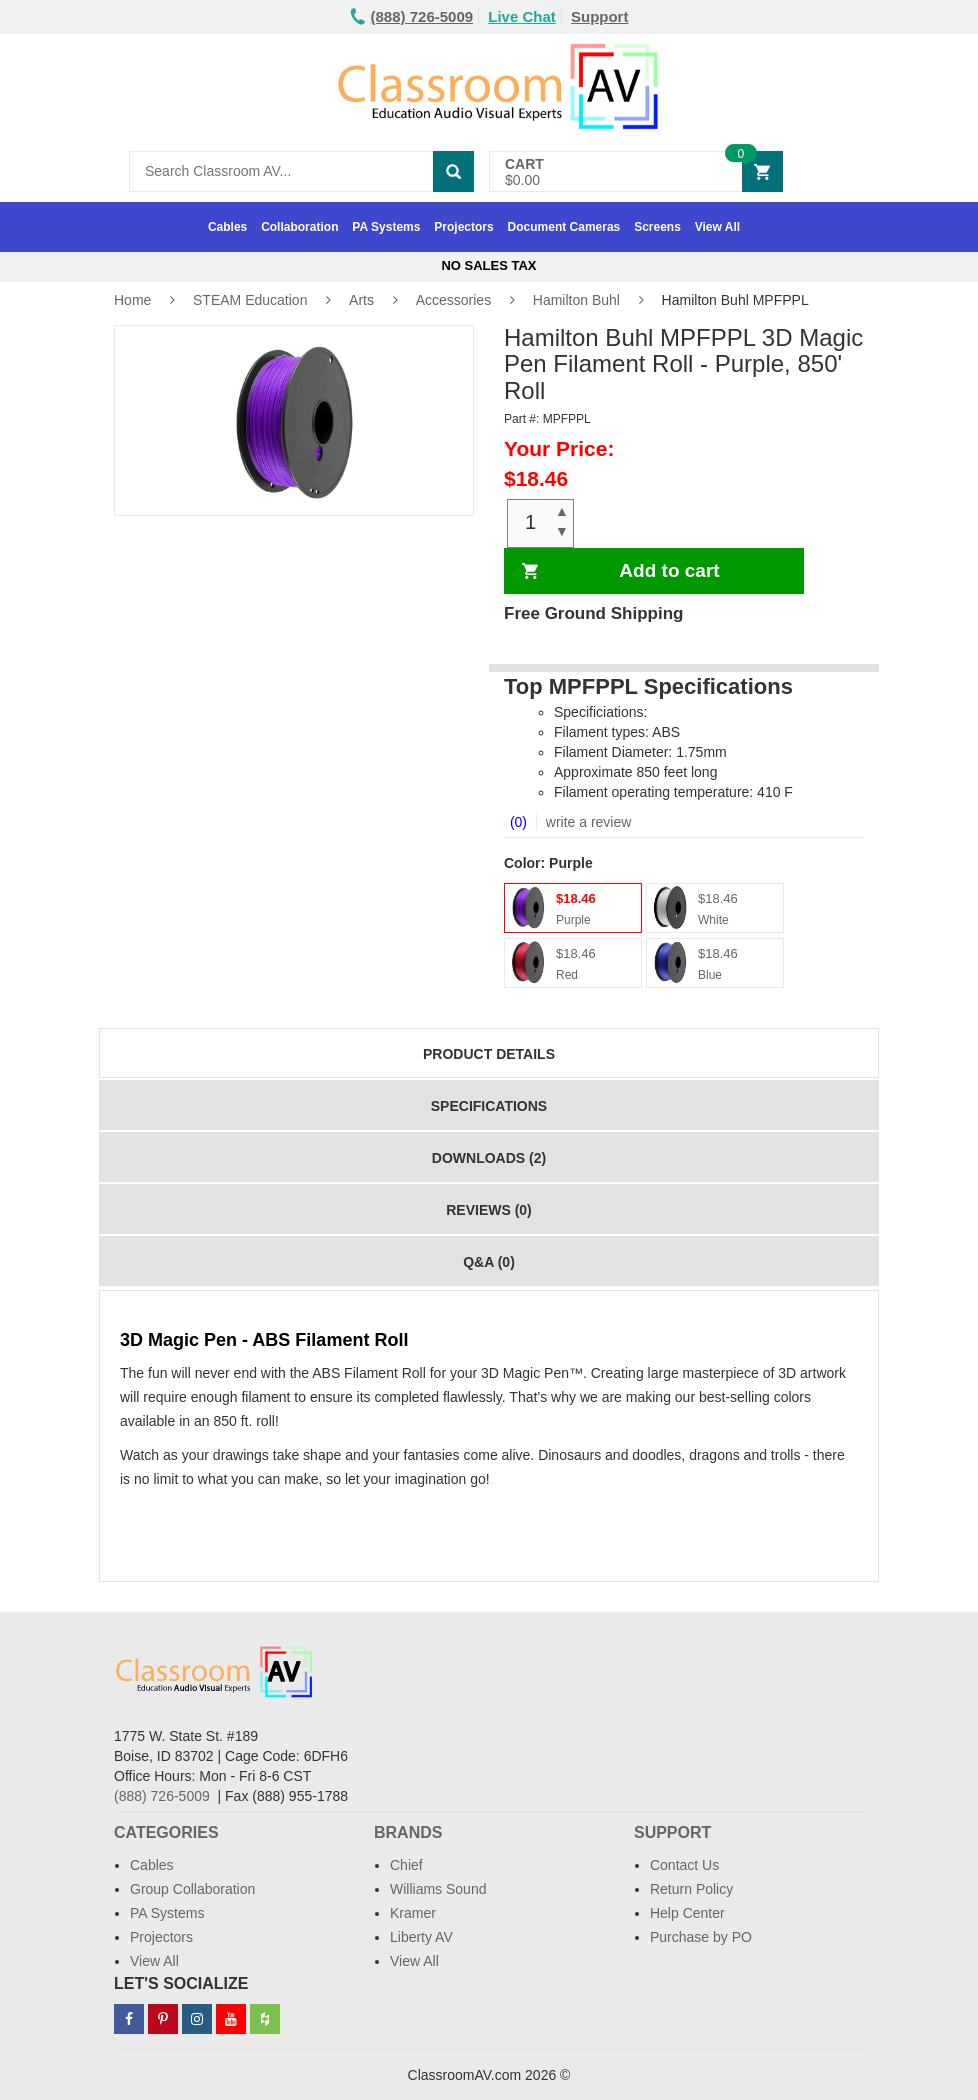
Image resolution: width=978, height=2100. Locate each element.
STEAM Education (250, 300)
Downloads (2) (489, 1158)
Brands (408, 1832)
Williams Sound (438, 1889)
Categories (166, 1832)
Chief (406, 1865)
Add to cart (669, 570)
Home (132, 300)
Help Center (687, 1913)
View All (717, 227)
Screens (657, 227)
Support (600, 16)
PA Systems (386, 227)
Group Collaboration (192, 1889)
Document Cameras (564, 227)
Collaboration (299, 227)
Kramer (413, 1913)
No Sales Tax (488, 265)
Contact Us (684, 1865)
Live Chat (522, 16)
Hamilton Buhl (576, 300)
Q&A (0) (489, 1262)
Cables (227, 227)
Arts (361, 300)
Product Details (489, 1054)
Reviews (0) (489, 1210)
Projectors (463, 227)
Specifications (489, 1106)
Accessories (453, 300)
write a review (586, 822)
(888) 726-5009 (162, 1796)
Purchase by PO (701, 1937)
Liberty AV (421, 1937)
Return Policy (691, 1889)
